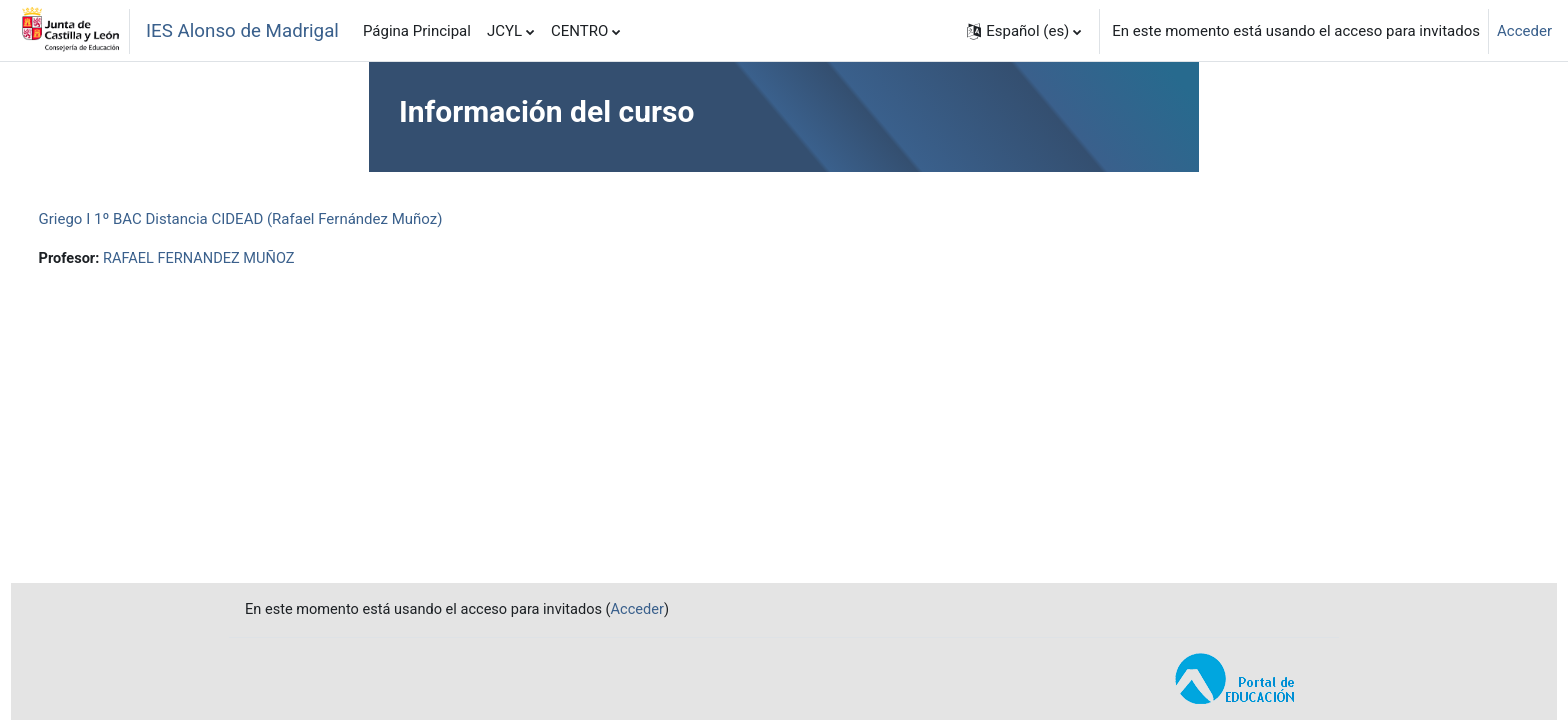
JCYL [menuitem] (504, 31)
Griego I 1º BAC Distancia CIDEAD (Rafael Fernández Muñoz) (278, 219)
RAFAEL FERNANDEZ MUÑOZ (240, 259)
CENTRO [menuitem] (579, 31)
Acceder (1524, 31)
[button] (1024, 31)
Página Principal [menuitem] (417, 31)
